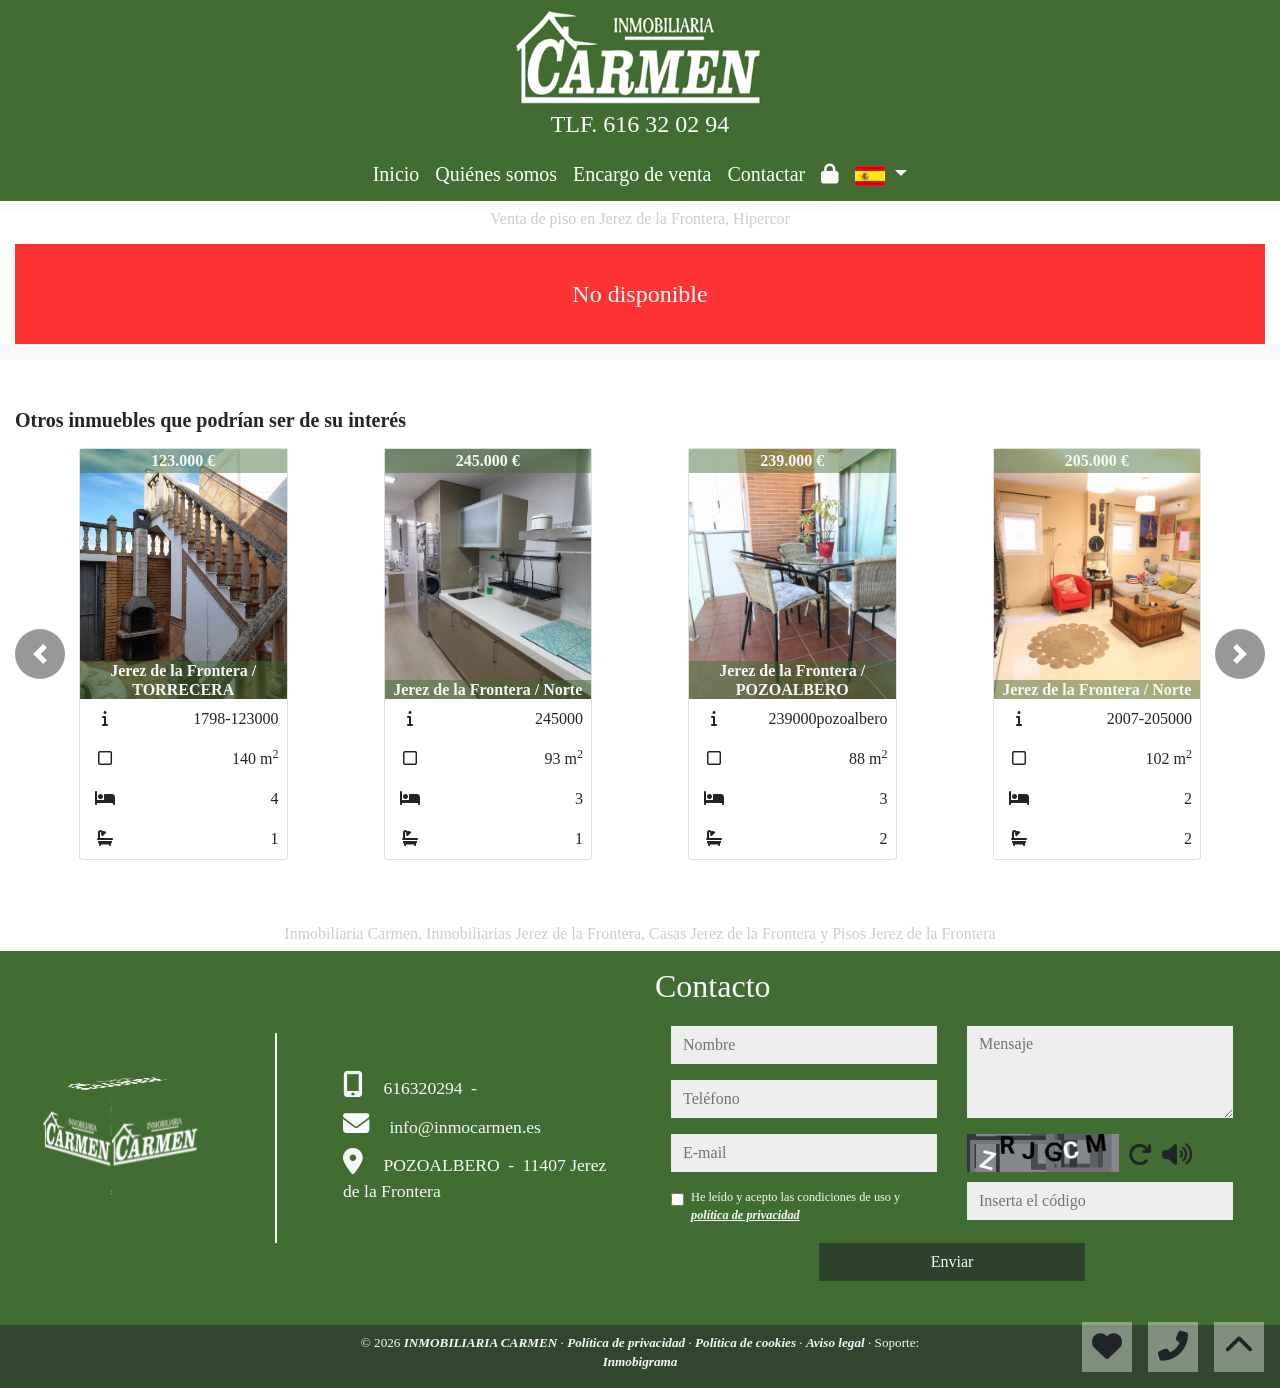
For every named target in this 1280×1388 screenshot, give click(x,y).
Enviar (952, 1261)
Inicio (396, 174)
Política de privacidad (627, 1342)
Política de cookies (747, 1342)
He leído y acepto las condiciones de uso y (795, 1206)
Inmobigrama (640, 1361)
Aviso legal (837, 1342)
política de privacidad (745, 1215)
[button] (40, 654)
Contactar (766, 174)
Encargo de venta (642, 174)
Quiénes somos (496, 174)
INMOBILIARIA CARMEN (482, 1342)
